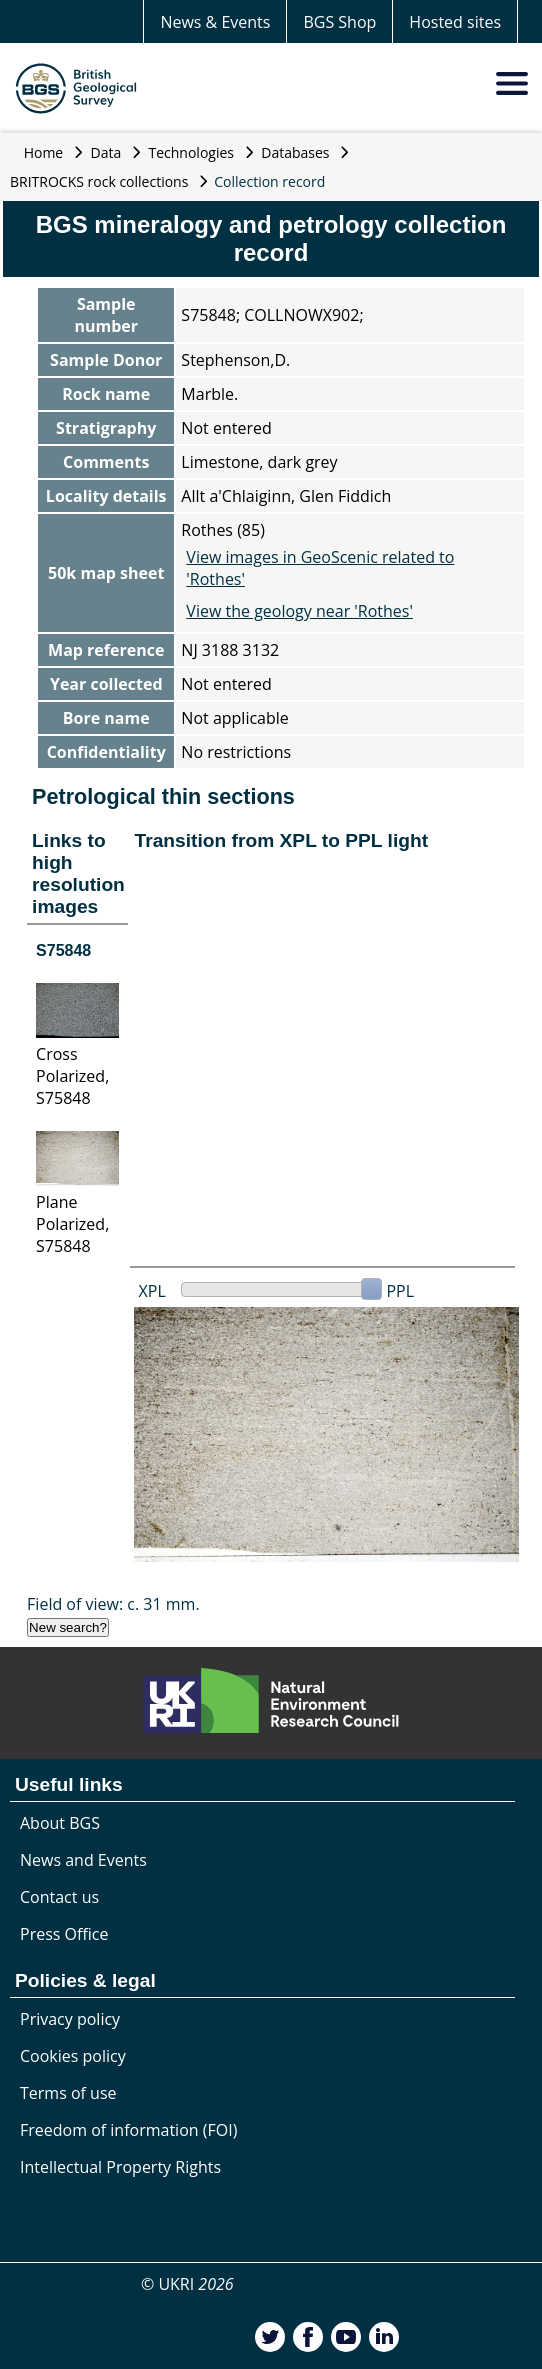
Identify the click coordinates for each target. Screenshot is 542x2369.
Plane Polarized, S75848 (72, 1224)
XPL (152, 1291)
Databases (295, 152)
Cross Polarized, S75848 (72, 1076)
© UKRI (187, 2284)
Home (44, 152)
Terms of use (68, 2093)
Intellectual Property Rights (120, 2167)
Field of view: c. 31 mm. (113, 1604)
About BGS (60, 1823)
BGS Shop (339, 22)
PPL (400, 1291)
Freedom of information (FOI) (128, 2130)
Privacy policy (70, 2019)
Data (106, 152)
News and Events (83, 1860)
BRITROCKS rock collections (99, 181)
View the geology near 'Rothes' (299, 611)
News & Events (215, 22)
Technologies (192, 152)
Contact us (59, 1897)
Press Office (64, 1934)
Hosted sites (455, 22)
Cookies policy (73, 2056)
